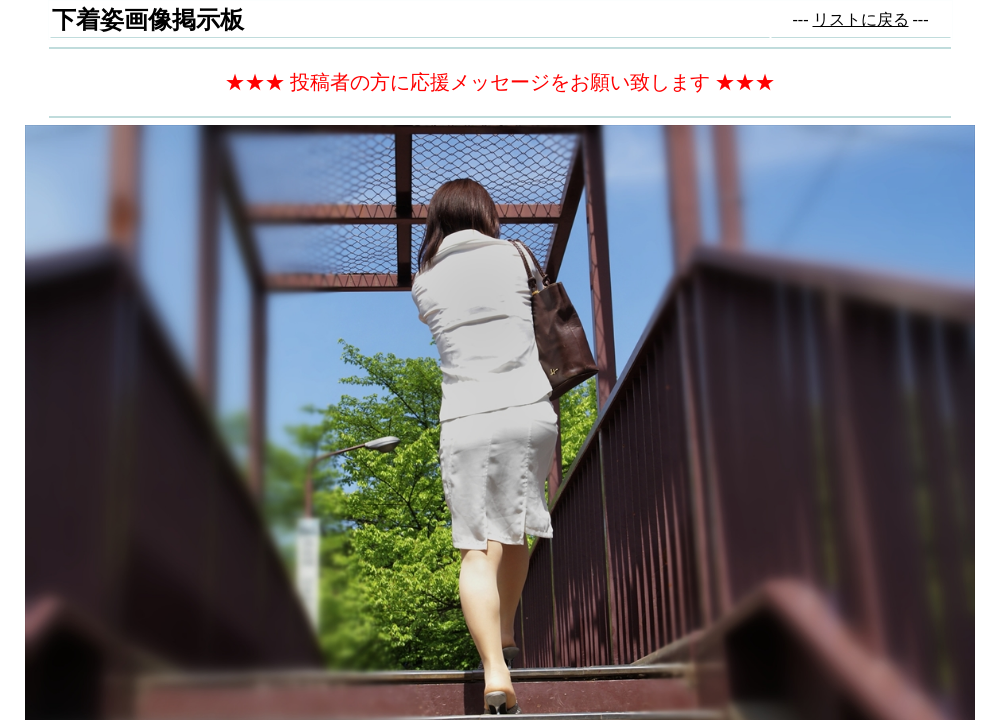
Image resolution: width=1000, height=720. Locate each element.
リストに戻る (861, 19)
